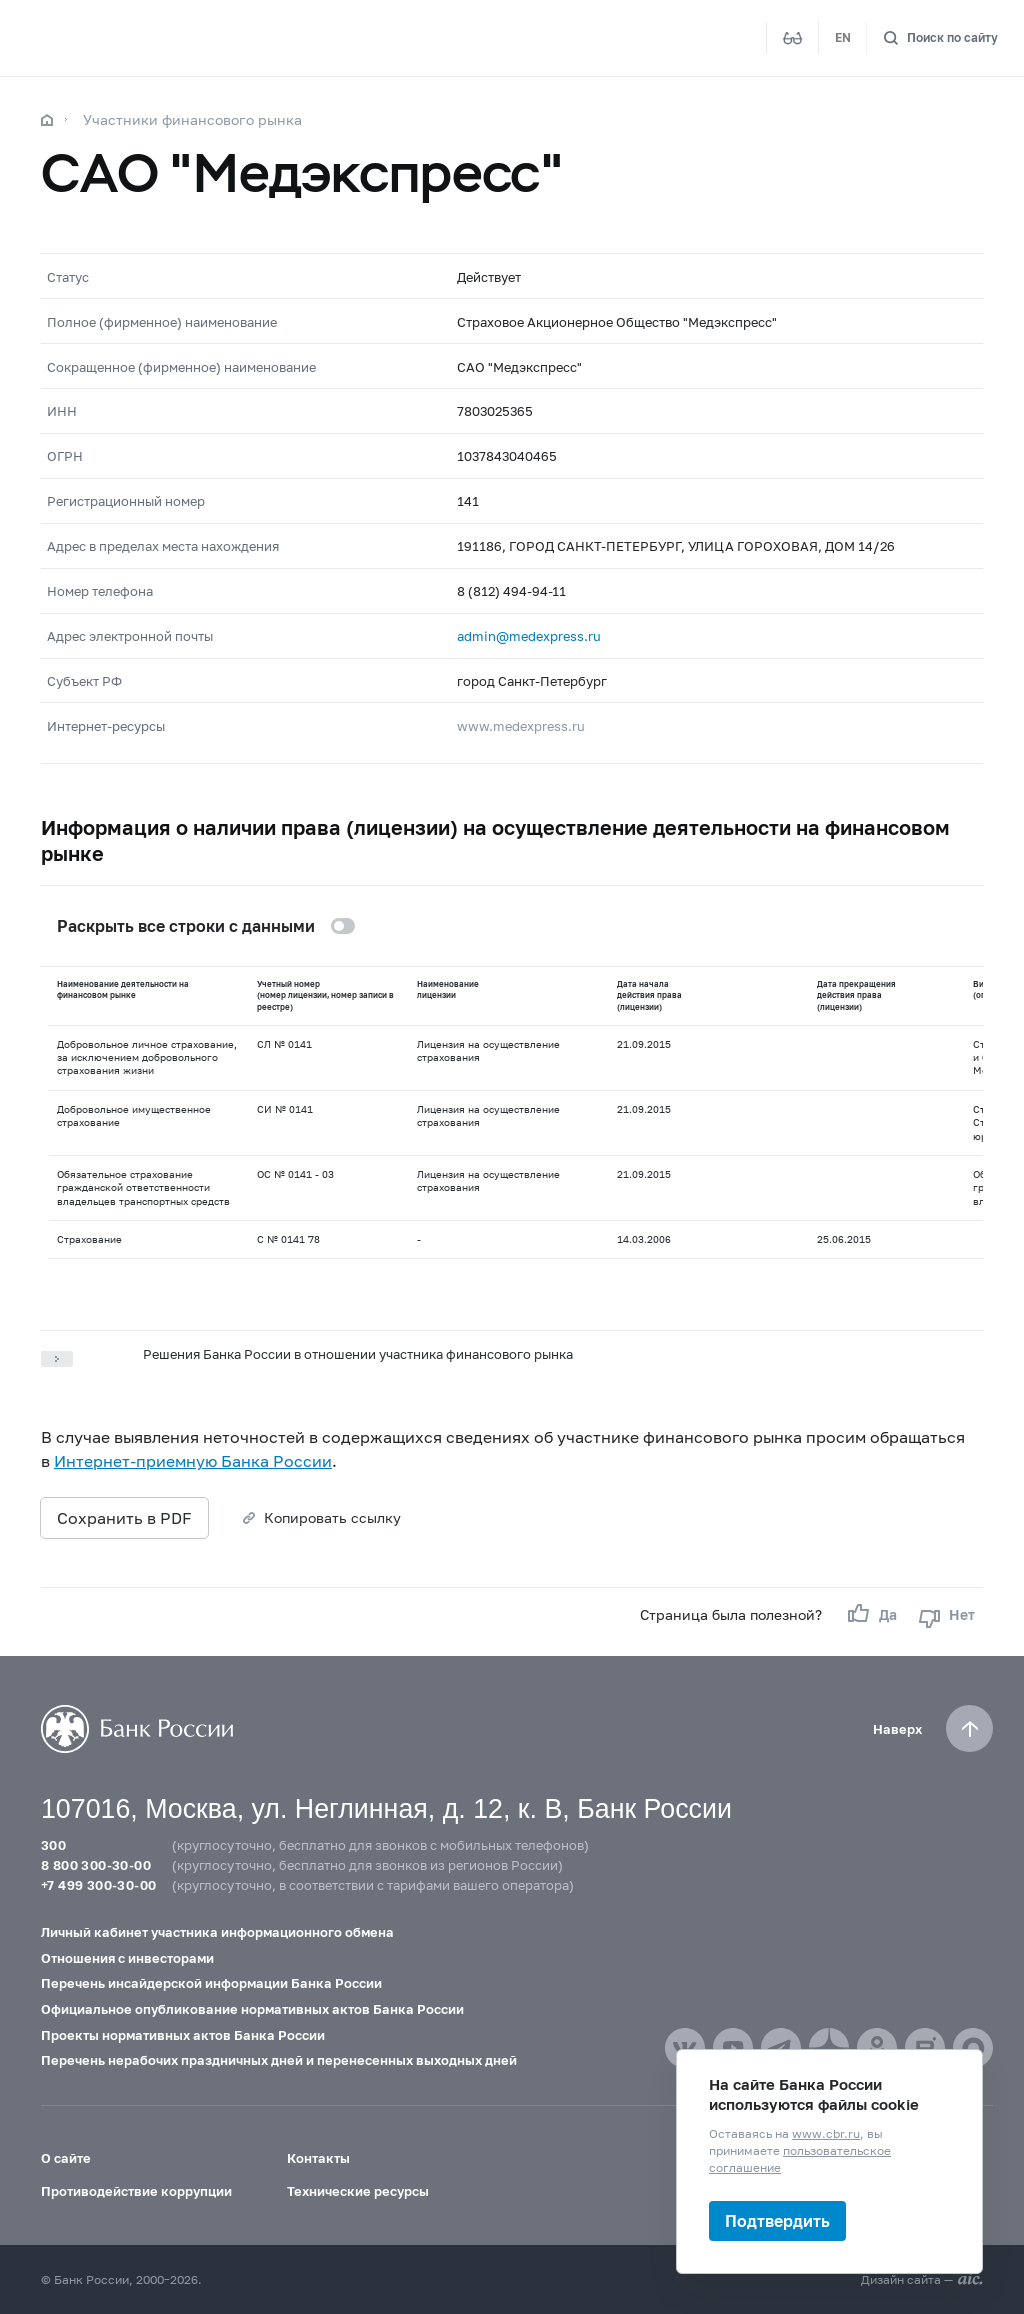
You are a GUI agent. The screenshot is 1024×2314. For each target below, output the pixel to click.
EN (843, 37)
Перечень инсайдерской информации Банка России (211, 1983)
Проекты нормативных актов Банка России (183, 2035)
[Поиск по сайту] (940, 38)
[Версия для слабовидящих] (793, 38)
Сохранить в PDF (124, 1517)
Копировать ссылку (332, 1517)
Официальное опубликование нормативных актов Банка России (252, 2009)
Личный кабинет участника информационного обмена (217, 1932)
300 (53, 1845)
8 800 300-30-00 (96, 1865)
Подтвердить (777, 2220)
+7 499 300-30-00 (98, 1885)
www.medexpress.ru (521, 726)
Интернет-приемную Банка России (193, 1460)
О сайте (66, 2158)
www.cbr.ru (826, 2133)
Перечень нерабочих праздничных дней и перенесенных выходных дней (279, 2060)
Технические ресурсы (358, 2191)
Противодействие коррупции (136, 2191)
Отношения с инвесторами (127, 1958)
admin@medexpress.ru (529, 636)
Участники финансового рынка (192, 119)
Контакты (318, 2158)
